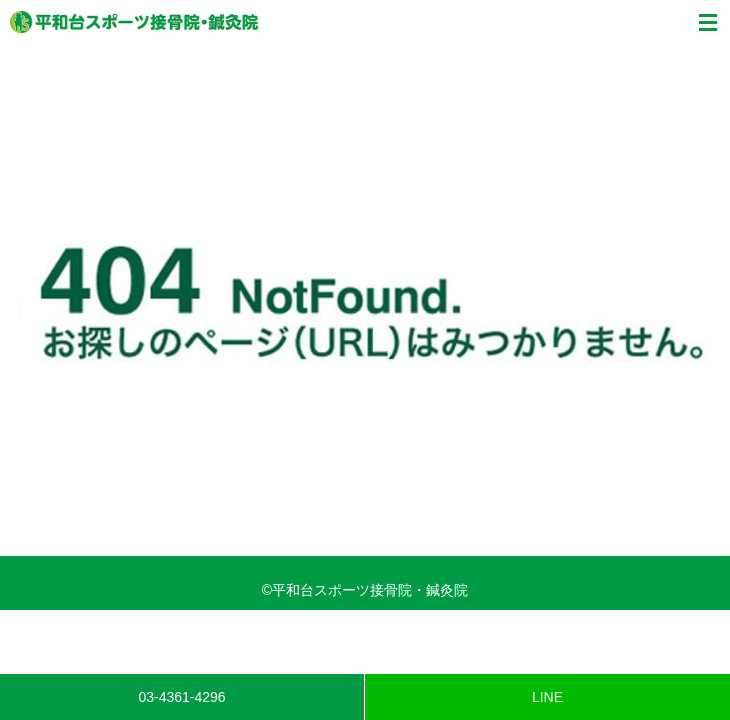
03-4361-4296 (181, 697)
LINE (547, 697)
